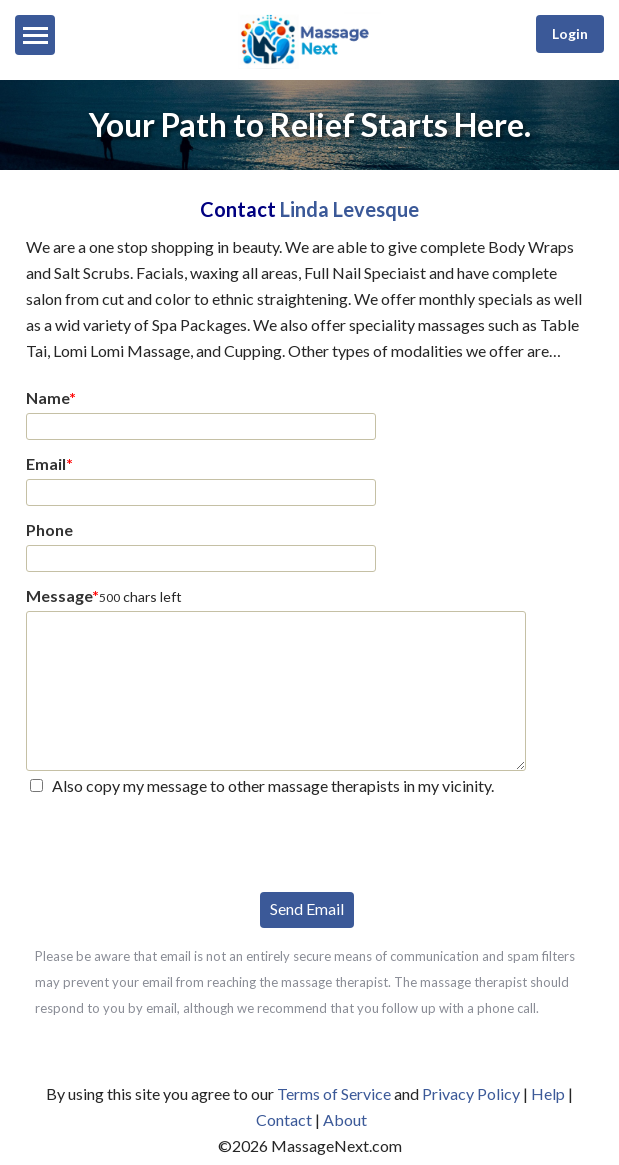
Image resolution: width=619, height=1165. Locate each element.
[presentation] (178, 842)
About (345, 1119)
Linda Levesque (349, 209)
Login (570, 33)
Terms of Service (334, 1093)
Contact (284, 1119)
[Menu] (35, 35)
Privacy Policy (471, 1093)
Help (548, 1093)
